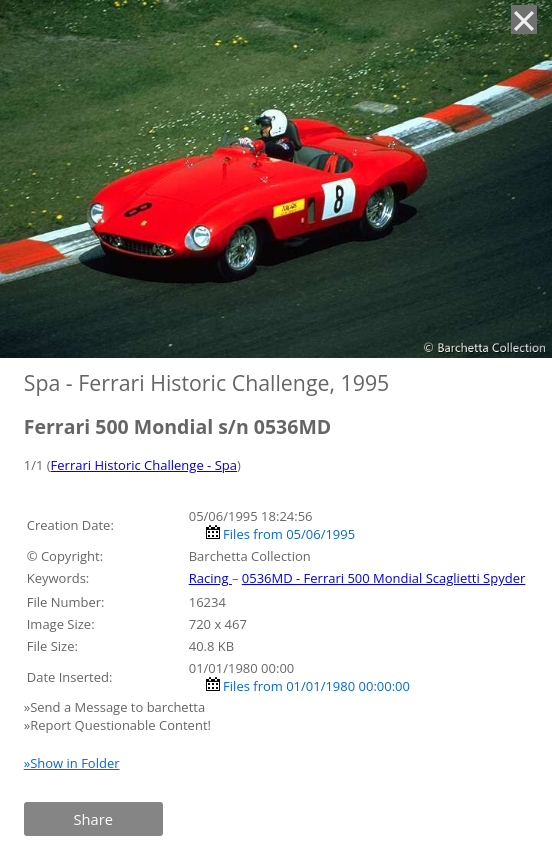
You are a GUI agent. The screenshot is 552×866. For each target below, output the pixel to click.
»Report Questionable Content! (117, 725)
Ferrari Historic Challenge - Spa (144, 465)
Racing (210, 578)
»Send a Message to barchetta (116, 707)
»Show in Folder (72, 763)
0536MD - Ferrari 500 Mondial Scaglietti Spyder (384, 578)
